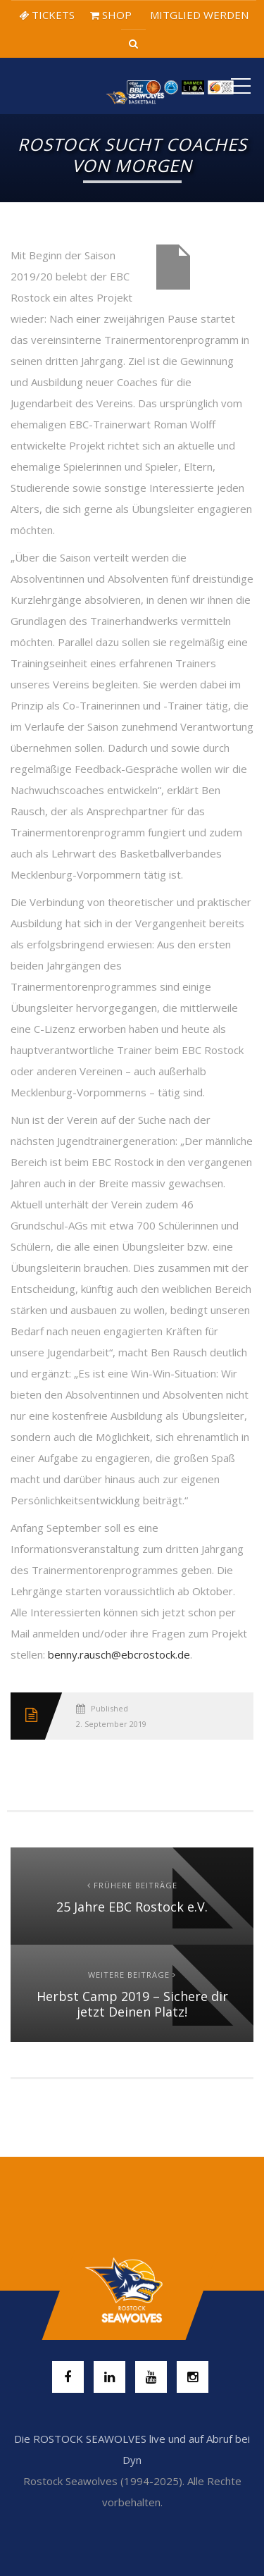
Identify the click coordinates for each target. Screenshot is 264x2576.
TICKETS (47, 15)
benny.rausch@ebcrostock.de (119, 1654)
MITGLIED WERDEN (198, 15)
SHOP (111, 15)
